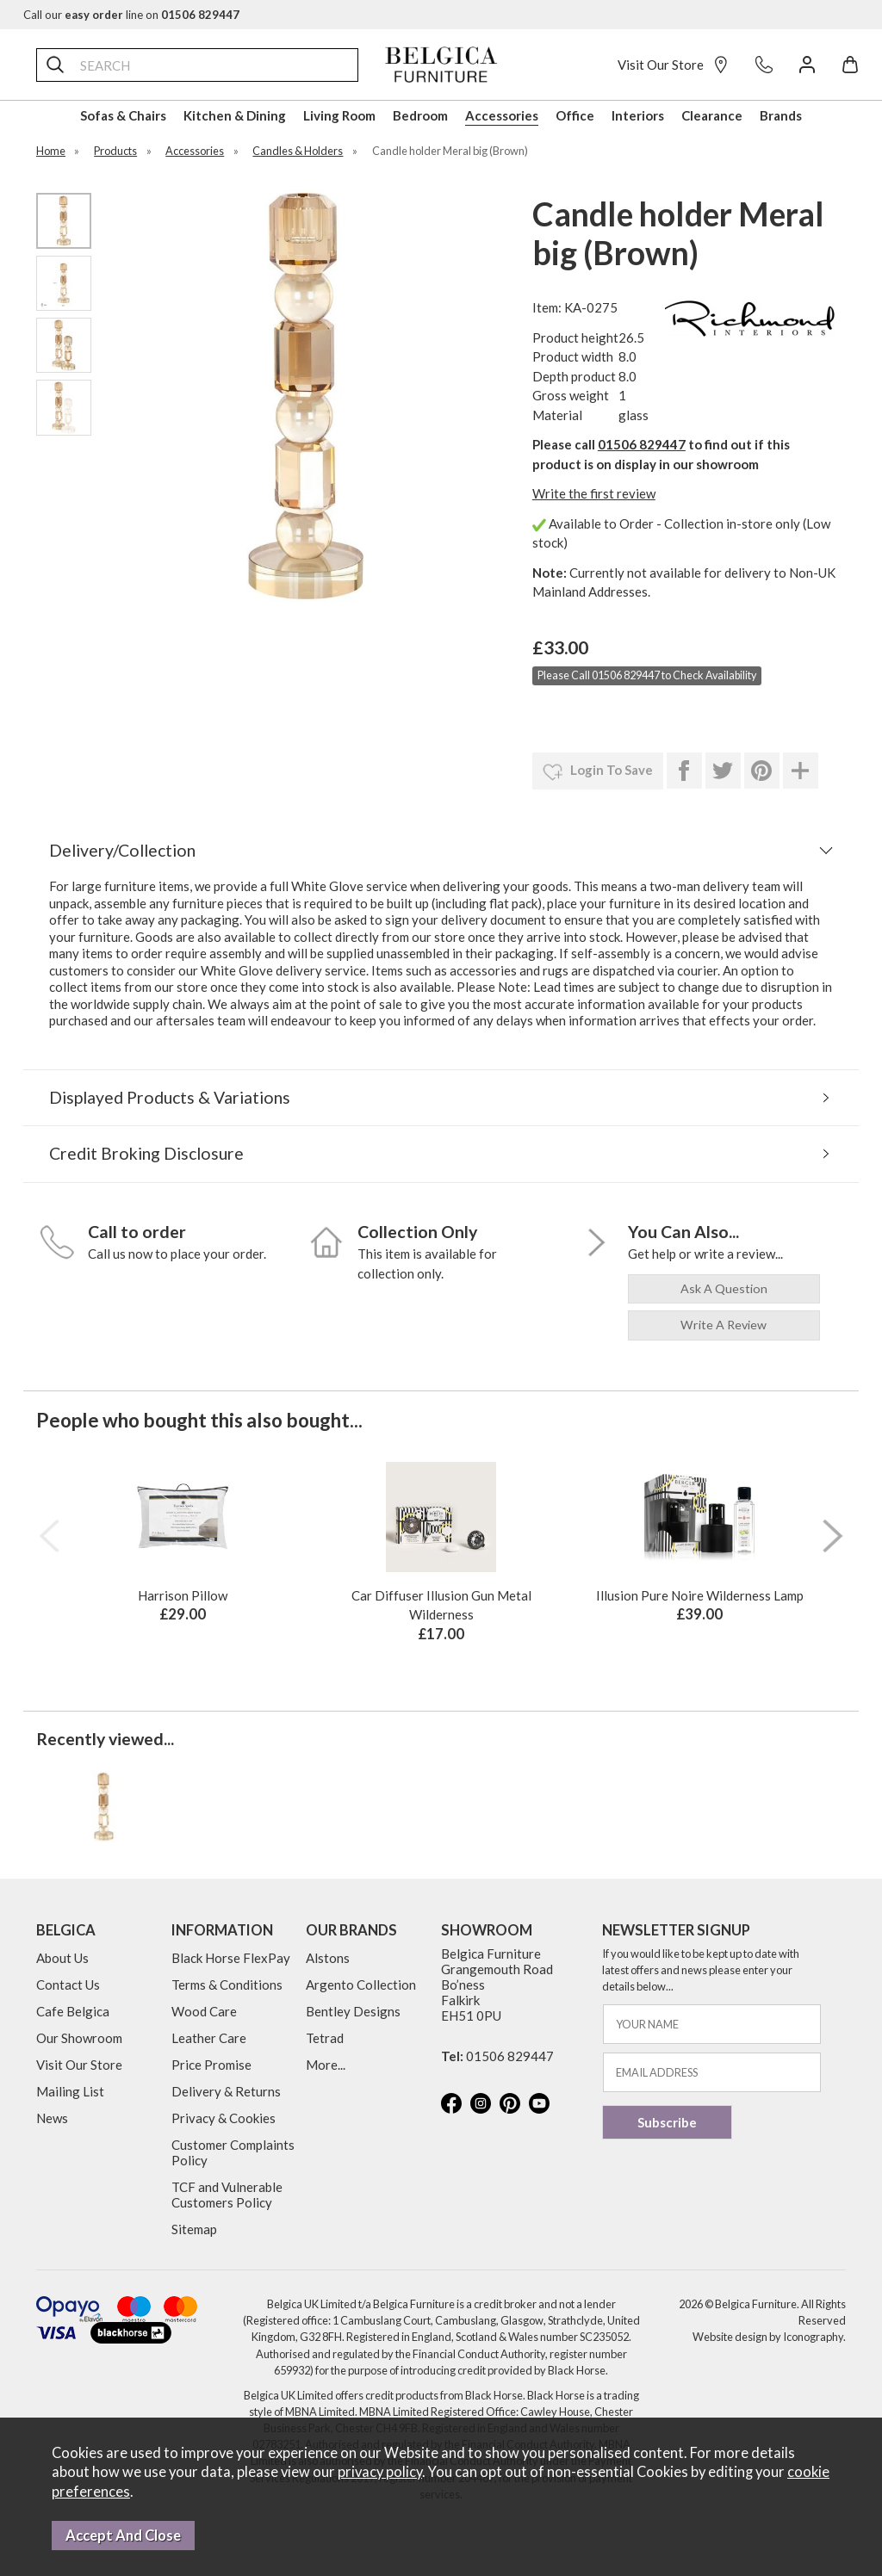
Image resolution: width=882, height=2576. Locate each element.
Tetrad (325, 2038)
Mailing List (70, 2091)
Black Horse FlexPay (230, 1958)
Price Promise (211, 2064)
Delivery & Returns (226, 2091)
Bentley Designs (353, 2011)
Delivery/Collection (122, 850)
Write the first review (593, 493)
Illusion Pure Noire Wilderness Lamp (700, 1595)
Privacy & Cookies (223, 2118)
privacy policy (380, 2471)
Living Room (339, 115)
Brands (781, 115)
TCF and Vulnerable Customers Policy (227, 2194)
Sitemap (194, 2229)
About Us (62, 1958)
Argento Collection (361, 1984)
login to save (598, 772)
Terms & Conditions (227, 1984)
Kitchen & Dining (234, 115)
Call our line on (131, 15)
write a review (723, 1324)
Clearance (711, 115)
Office (575, 115)
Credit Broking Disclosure (146, 1153)
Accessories (501, 115)
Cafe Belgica (72, 2011)
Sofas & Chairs (123, 115)
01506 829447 (642, 444)
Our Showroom (79, 2038)
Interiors (638, 115)
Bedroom (420, 115)
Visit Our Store (674, 64)
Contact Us (68, 1984)
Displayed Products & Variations (169, 1097)
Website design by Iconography (768, 2337)
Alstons (328, 1958)
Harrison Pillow (182, 1595)
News (52, 2118)
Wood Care (204, 2011)
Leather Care (208, 2038)
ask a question (723, 1288)
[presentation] (49, 1536)
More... (325, 2064)
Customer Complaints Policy (233, 2152)
